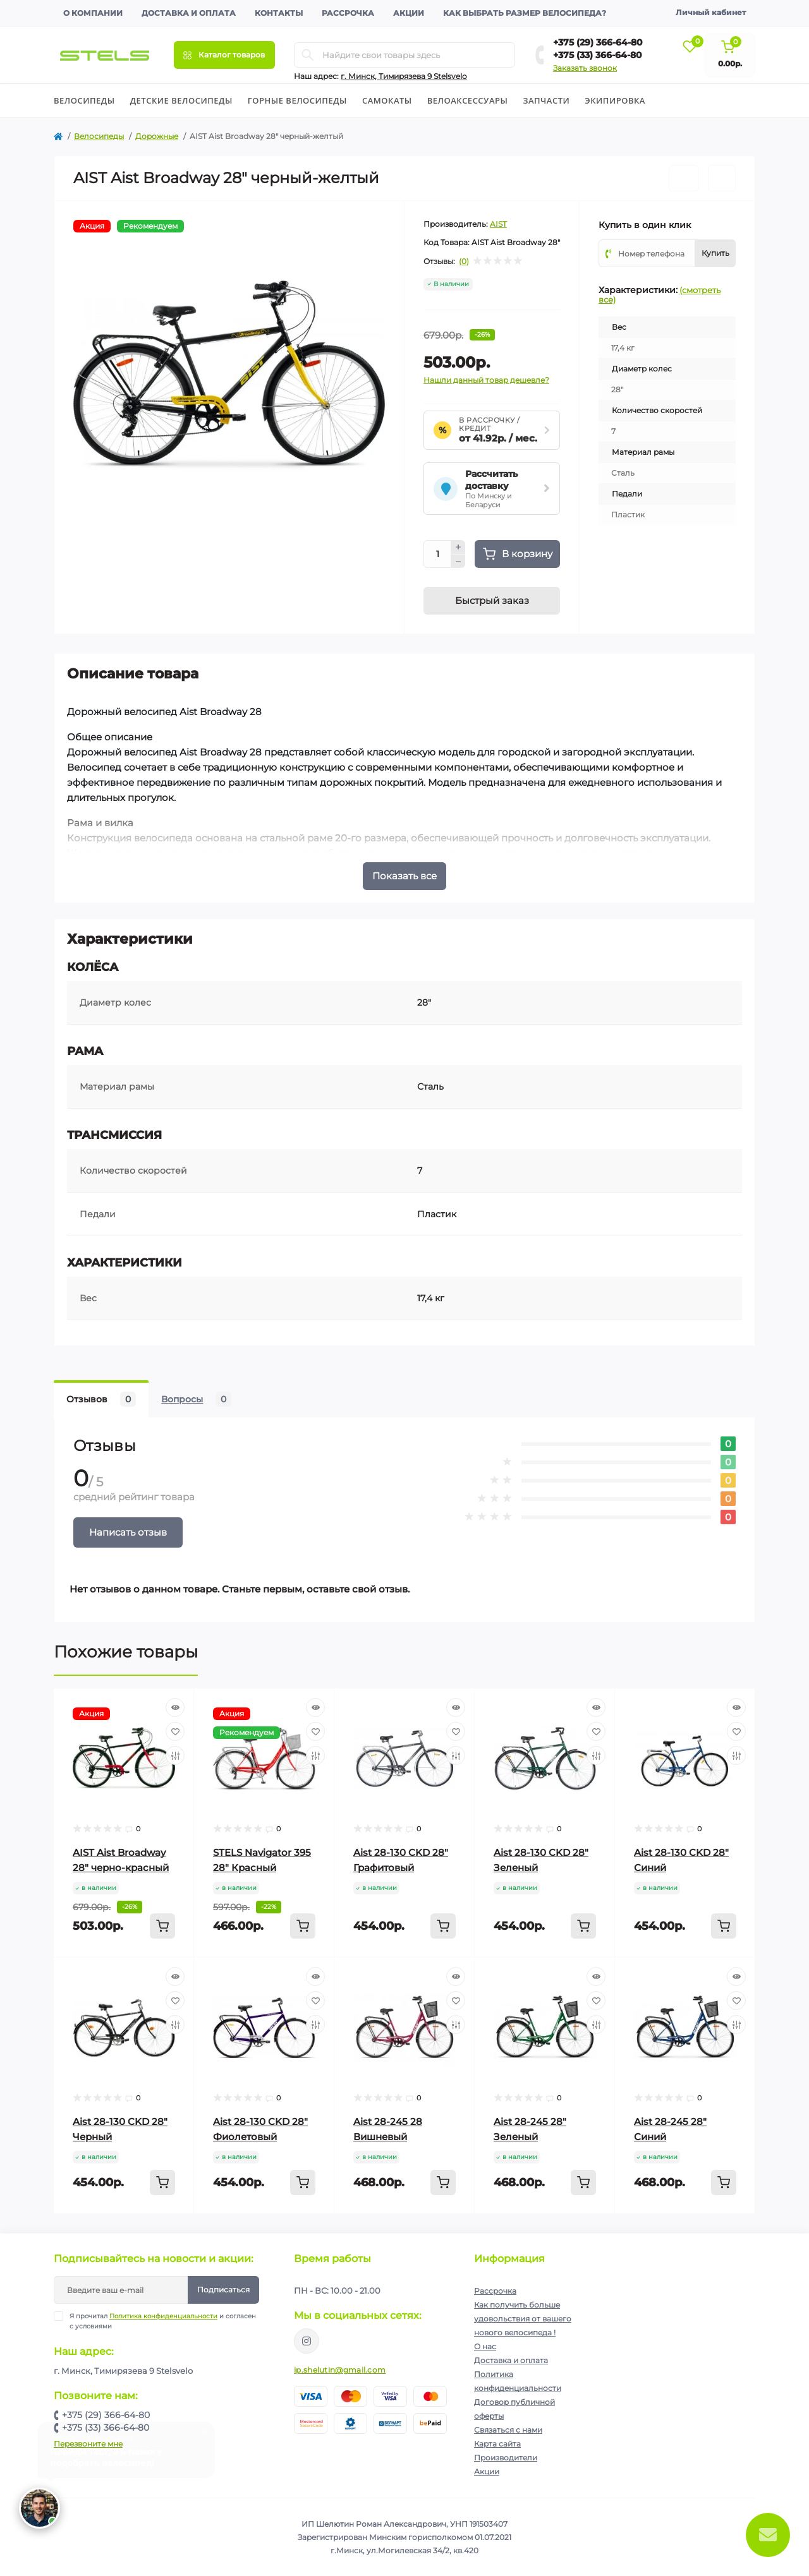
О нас (485, 2346)
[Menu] (224, 55)
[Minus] (458, 562)
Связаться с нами (508, 2430)
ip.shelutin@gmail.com (340, 2369)
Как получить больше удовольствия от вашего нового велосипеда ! (522, 2318)
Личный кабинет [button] (711, 12)
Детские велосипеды (181, 100)
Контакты (279, 13)
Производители (505, 2457)
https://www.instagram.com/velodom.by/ (306, 2341)
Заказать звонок (585, 68)
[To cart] (162, 1926)
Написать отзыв (128, 1532)
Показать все (404, 876)
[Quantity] (437, 554)
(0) (464, 261)
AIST (498, 224)
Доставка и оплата (189, 13)
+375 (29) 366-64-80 (598, 42)
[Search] (308, 55)
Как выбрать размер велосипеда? (524, 13)
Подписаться (223, 2289)
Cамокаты (387, 100)
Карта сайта (497, 2443)
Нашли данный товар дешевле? (486, 380)
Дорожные (156, 136)
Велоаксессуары (467, 100)
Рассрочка (348, 13)
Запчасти (546, 100)
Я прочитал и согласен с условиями (163, 2320)
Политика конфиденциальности (163, 2316)
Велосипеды (84, 100)
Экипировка (615, 100)
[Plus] (458, 547)
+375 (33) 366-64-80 (597, 55)
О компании (93, 13)
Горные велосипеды (297, 100)
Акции (408, 13)
